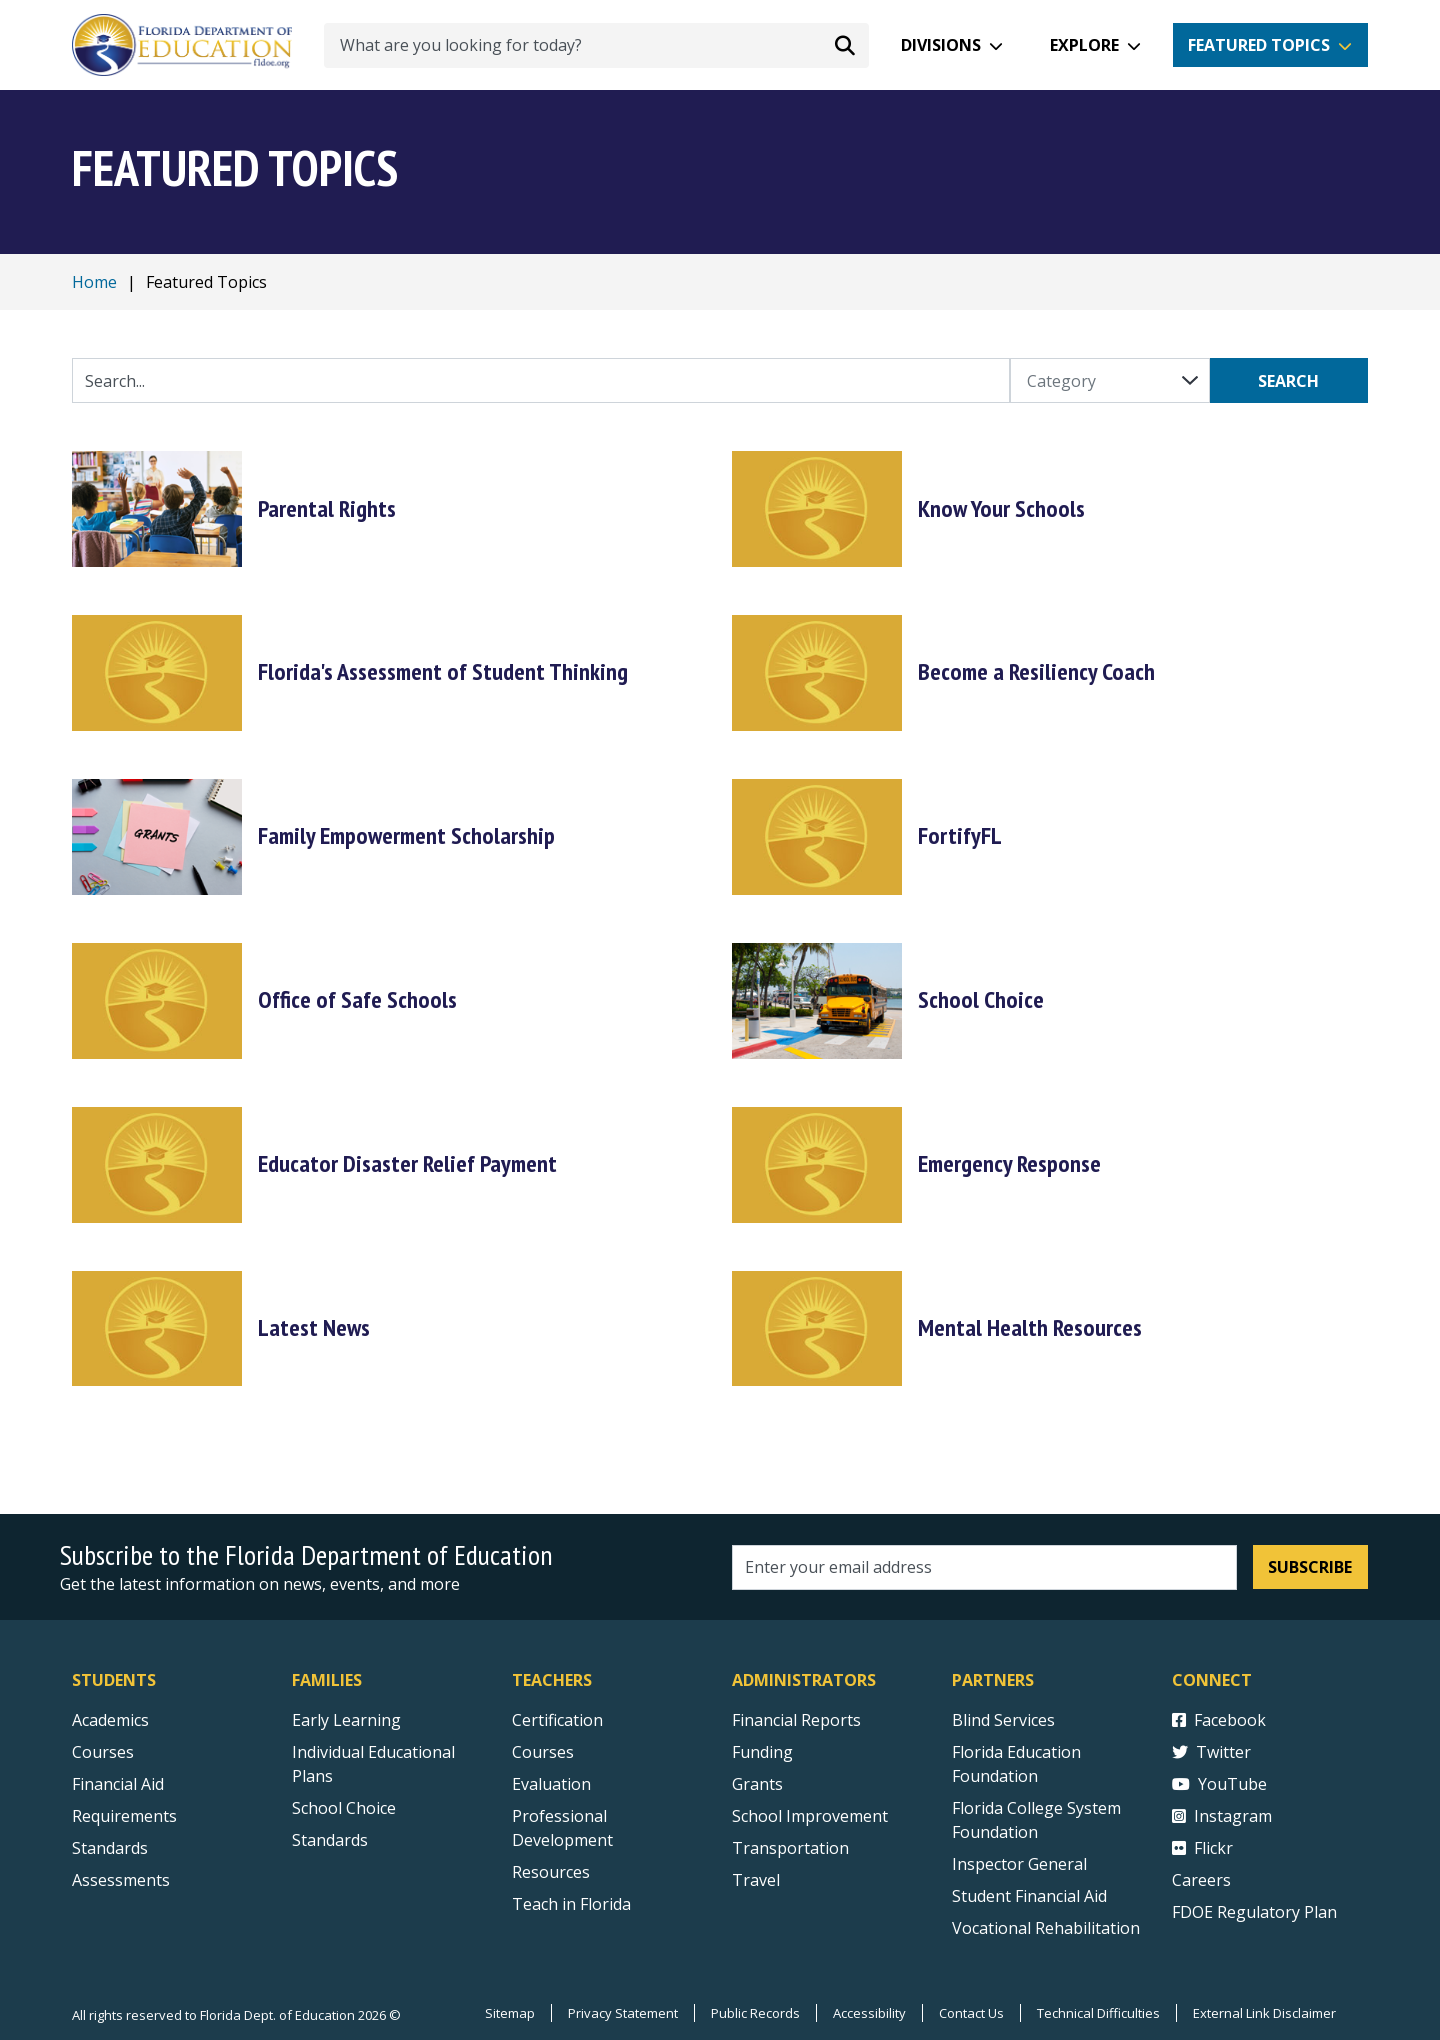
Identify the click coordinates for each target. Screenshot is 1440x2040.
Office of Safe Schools (357, 999)
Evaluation (551, 1784)
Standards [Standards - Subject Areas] (110, 1848)
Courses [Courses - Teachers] (543, 1752)
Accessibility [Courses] (869, 2013)
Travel (756, 1880)
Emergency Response (1009, 1163)
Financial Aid (118, 1784)
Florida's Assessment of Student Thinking (443, 671)
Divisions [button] (941, 45)
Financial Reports (796, 1720)
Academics (110, 1720)
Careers (1201, 1880)
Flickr (1202, 1848)
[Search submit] (845, 45)
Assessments (121, 1880)
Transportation (790, 1848)
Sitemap (510, 2013)
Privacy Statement (623, 2013)
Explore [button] (1084, 45)
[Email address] (984, 1567)
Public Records (755, 2013)
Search (1288, 381)
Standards (330, 1840)
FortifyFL (960, 835)
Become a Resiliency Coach (1036, 671)
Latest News (314, 1327)
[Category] (1110, 380)
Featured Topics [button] (1259, 45)
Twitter (1211, 1752)
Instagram (1222, 1816)
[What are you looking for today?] (596, 45)
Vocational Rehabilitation (1046, 1928)
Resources (551, 1872)
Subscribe (1310, 1567)
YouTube (1219, 1784)
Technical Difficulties (1098, 2013)
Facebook (1219, 1720)
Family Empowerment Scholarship (406, 835)
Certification (557, 1720)
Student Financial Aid (1029, 1896)
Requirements (124, 1816)
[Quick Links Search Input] (541, 380)
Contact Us (971, 2013)
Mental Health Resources (1030, 1327)
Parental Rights (327, 508)
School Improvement (810, 1816)
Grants (757, 1784)
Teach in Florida (571, 1904)
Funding (762, 1752)
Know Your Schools (1001, 508)
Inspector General (1019, 1864)
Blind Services (1003, 1720)
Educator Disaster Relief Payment (407, 1163)
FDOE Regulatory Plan (1254, 1912)
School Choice (981, 999)
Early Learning (346, 1720)
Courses (103, 1752)
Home (94, 282)
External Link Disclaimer (1264, 2013)
